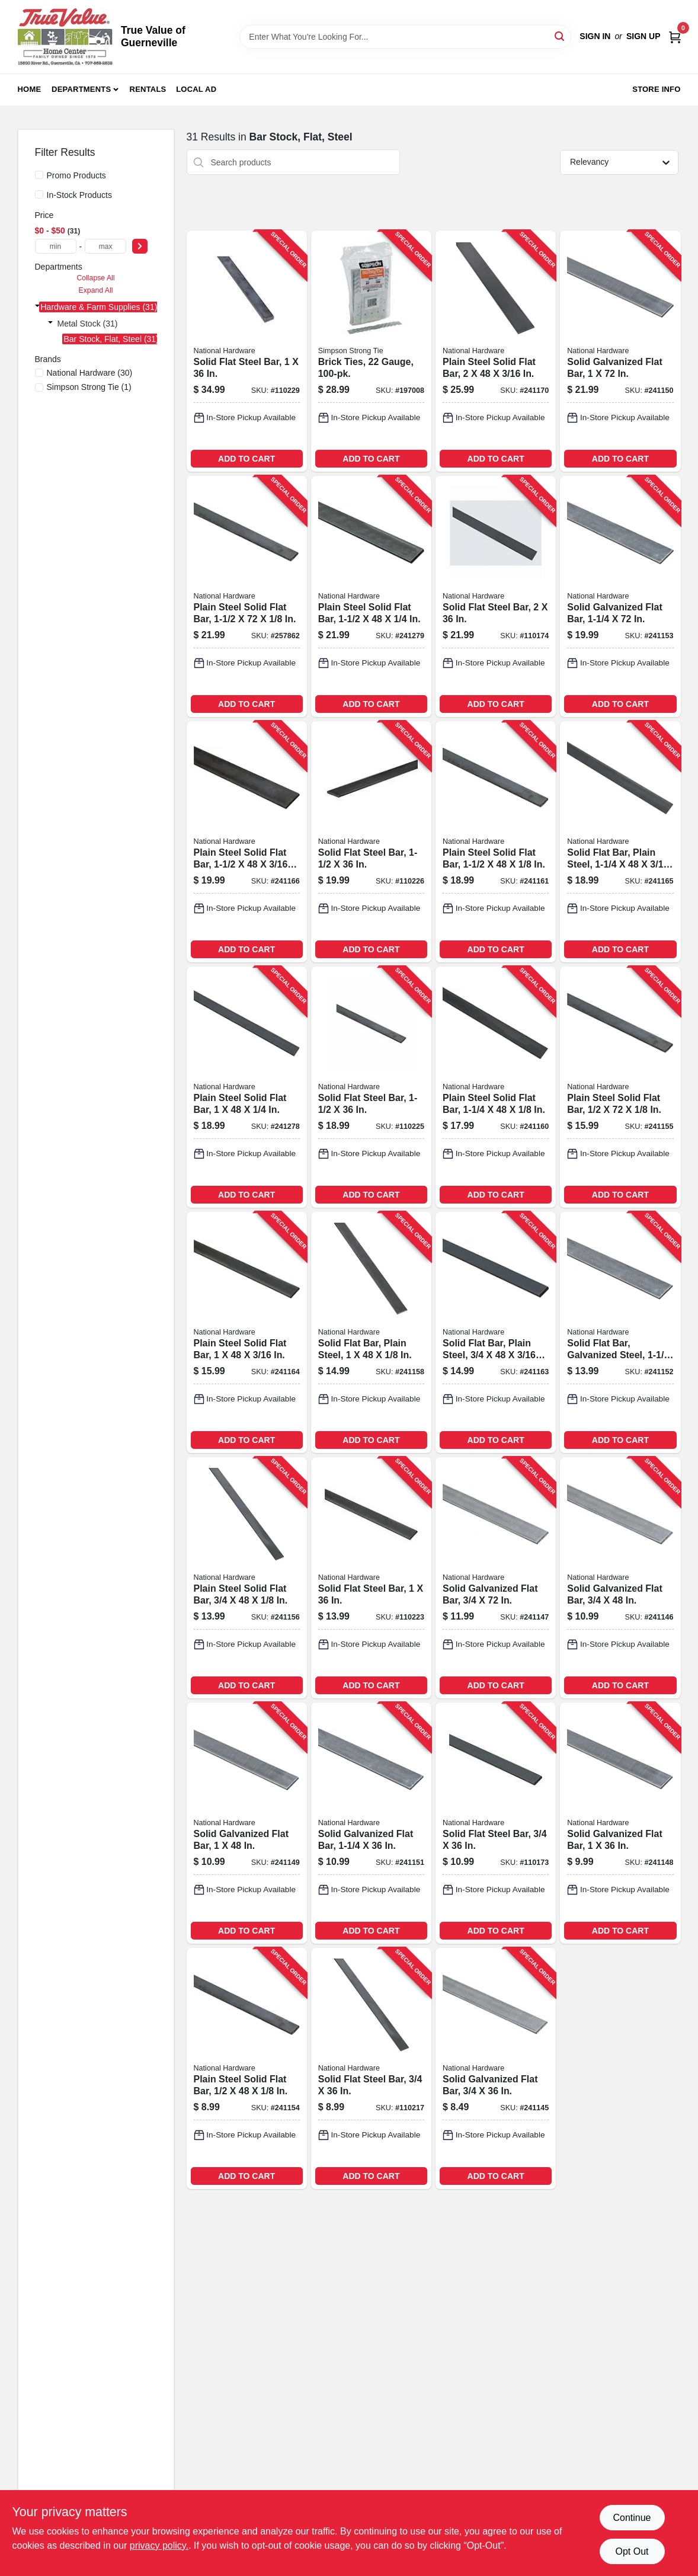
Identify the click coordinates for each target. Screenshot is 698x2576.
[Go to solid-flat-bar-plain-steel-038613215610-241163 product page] (496, 1332)
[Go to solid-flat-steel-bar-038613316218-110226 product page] (371, 841)
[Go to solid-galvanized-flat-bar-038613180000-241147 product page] (496, 1577)
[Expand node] (37, 306)
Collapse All (95, 278)
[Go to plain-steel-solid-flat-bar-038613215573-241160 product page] (496, 1087)
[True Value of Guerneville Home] (65, 36)
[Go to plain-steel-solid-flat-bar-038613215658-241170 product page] (496, 351)
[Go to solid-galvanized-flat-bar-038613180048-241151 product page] (371, 1823)
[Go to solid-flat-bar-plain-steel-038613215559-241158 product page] (371, 1332)
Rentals (148, 89)
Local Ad (196, 89)
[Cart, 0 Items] (675, 36)
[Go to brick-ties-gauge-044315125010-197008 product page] (371, 351)
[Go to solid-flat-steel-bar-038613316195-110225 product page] (371, 1087)
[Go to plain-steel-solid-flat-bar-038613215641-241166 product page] (247, 841)
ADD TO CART (246, 458)
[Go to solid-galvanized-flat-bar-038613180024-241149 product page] (247, 1823)
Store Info (656, 89)
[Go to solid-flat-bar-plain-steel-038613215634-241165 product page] (620, 841)
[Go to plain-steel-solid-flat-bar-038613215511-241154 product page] (247, 2068)
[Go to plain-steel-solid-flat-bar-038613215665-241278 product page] (247, 1087)
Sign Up (643, 36)
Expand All (96, 290)
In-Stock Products (80, 195)
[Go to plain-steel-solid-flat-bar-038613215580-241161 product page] (496, 841)
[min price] (55, 246)
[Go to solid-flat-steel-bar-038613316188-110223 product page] (371, 1577)
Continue (632, 2518)
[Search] (560, 36)
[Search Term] (405, 37)
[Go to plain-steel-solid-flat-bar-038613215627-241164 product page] (247, 1332)
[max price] (105, 246)
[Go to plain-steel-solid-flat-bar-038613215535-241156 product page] (247, 1577)
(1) (89, 387)
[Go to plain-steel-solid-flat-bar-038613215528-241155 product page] (620, 1087)
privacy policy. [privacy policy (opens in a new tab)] (159, 2545)
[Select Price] (140, 246)
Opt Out (631, 2551)
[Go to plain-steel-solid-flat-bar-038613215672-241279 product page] (371, 596)
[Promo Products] (39, 175)
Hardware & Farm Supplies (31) (99, 307)
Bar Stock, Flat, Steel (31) (111, 339)
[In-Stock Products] (39, 194)
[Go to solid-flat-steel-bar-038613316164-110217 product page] (371, 2068)
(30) (90, 372)
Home (29, 89)
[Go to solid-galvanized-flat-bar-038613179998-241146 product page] (620, 1577)
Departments (81, 89)
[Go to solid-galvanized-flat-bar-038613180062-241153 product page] (620, 596)
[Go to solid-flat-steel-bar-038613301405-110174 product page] (496, 596)
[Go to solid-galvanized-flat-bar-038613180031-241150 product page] (620, 351)
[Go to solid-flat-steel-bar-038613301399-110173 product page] (496, 1823)
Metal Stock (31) (87, 323)
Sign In (594, 36)
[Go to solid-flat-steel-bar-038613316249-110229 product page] (247, 351)
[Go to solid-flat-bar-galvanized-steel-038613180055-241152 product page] (620, 1332)
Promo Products (76, 175)
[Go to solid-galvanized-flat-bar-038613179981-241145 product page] (496, 2068)
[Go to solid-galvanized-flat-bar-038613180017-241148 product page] (620, 1823)
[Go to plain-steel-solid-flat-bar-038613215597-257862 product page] (247, 596)
